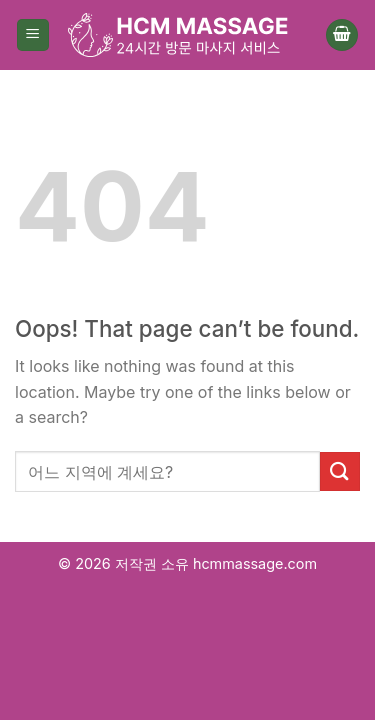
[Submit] (340, 471)
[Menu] (33, 35)
